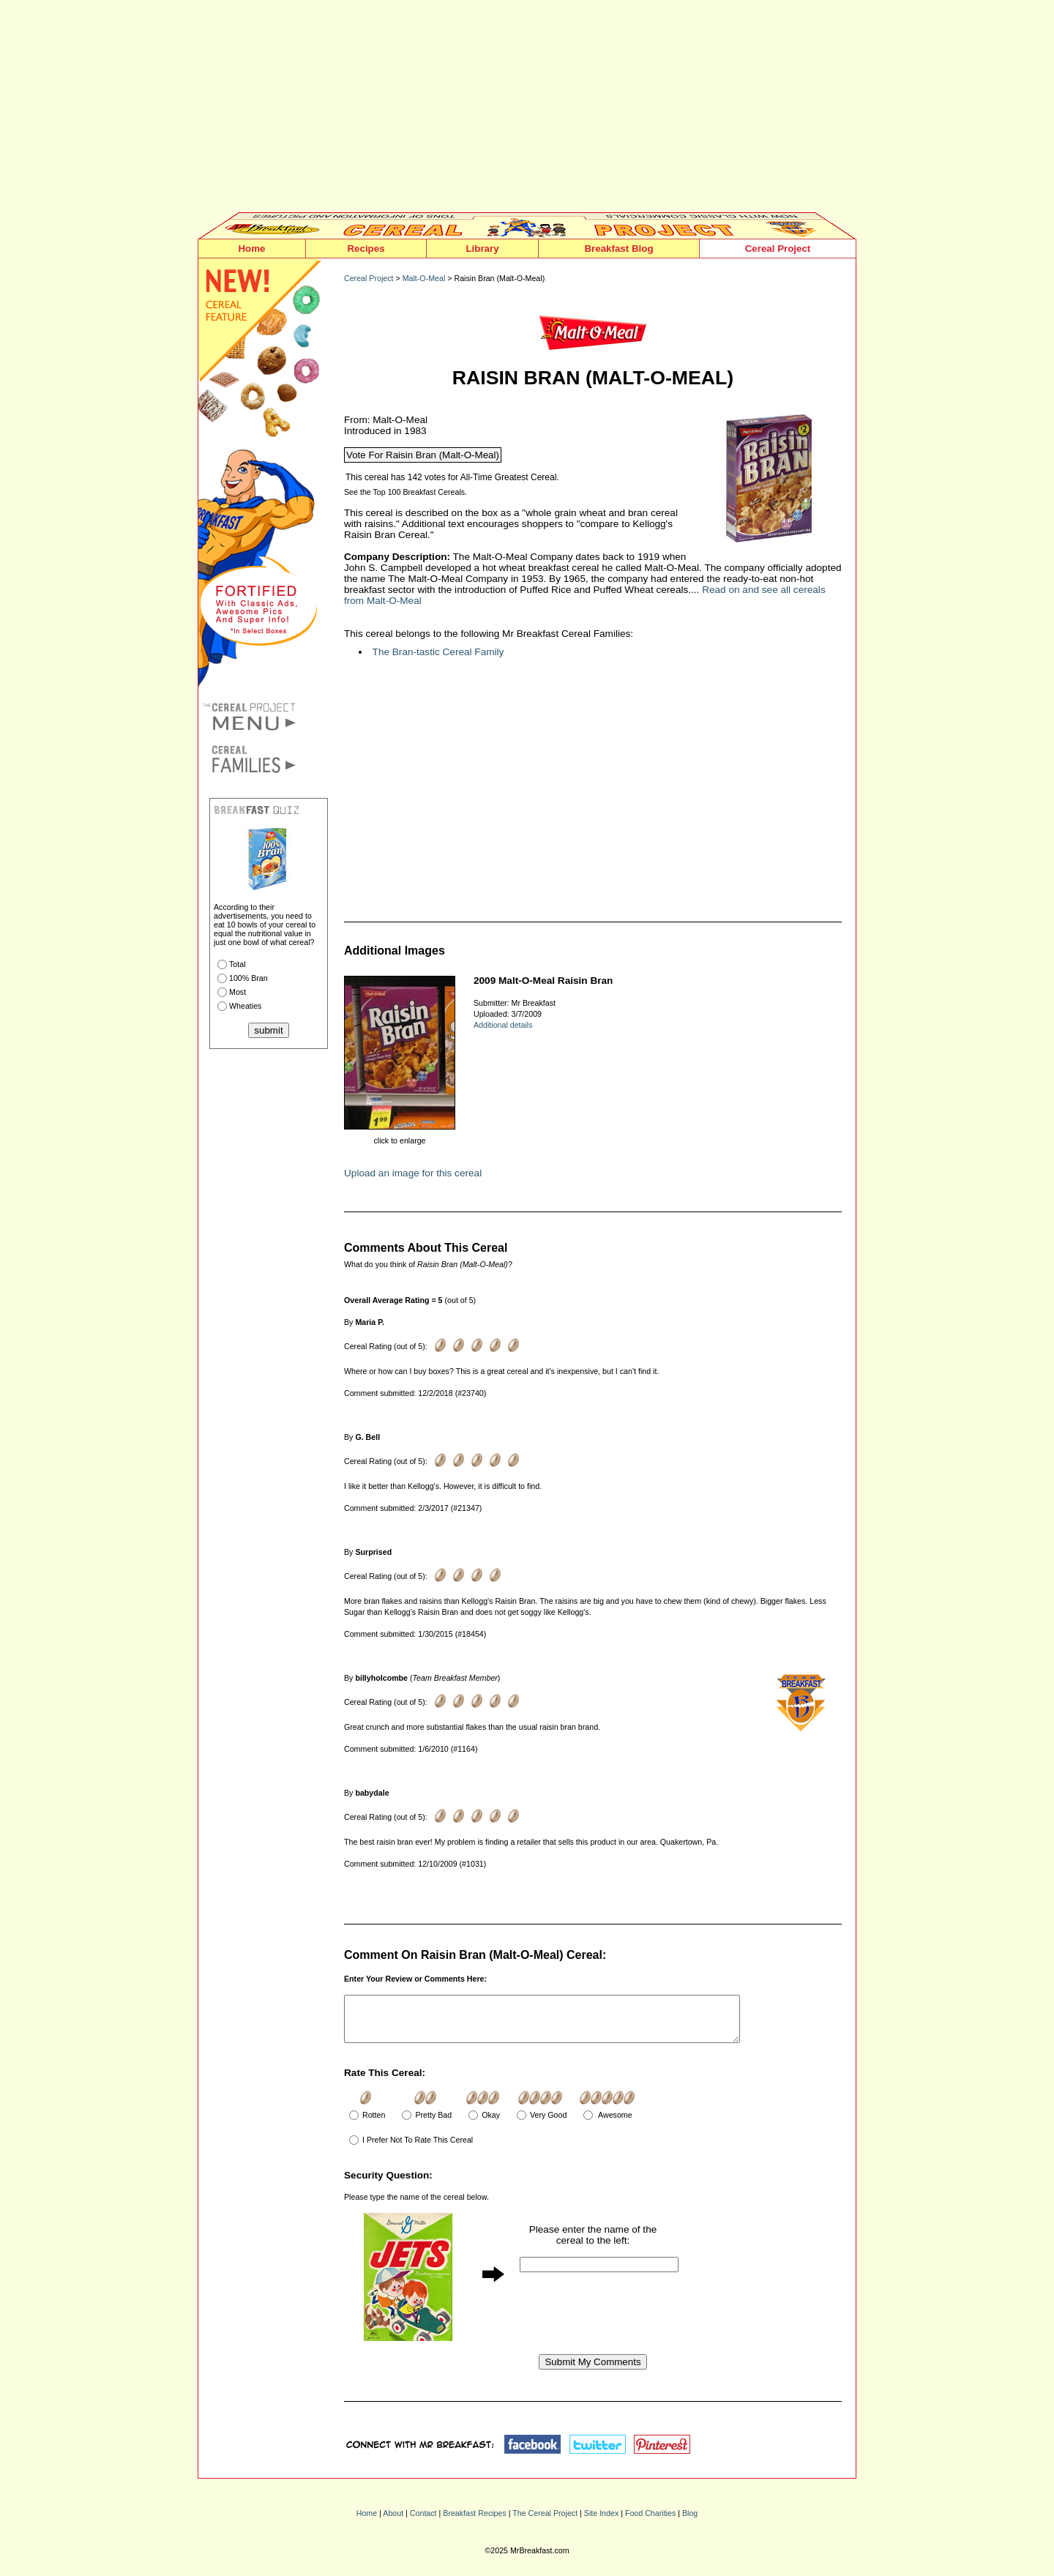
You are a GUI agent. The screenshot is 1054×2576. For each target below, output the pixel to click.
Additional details (503, 1024)
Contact (423, 2521)
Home (251, 248)
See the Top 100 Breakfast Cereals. (405, 492)
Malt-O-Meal (424, 278)
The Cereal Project (545, 2521)
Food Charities (650, 2521)
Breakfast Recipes (474, 2521)
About (393, 2521)
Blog (690, 2521)
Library (482, 248)
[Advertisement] (527, 109)
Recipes (365, 248)
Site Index (601, 2521)
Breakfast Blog (618, 248)
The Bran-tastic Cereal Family (438, 651)
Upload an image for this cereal (413, 1173)
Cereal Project (778, 248)
